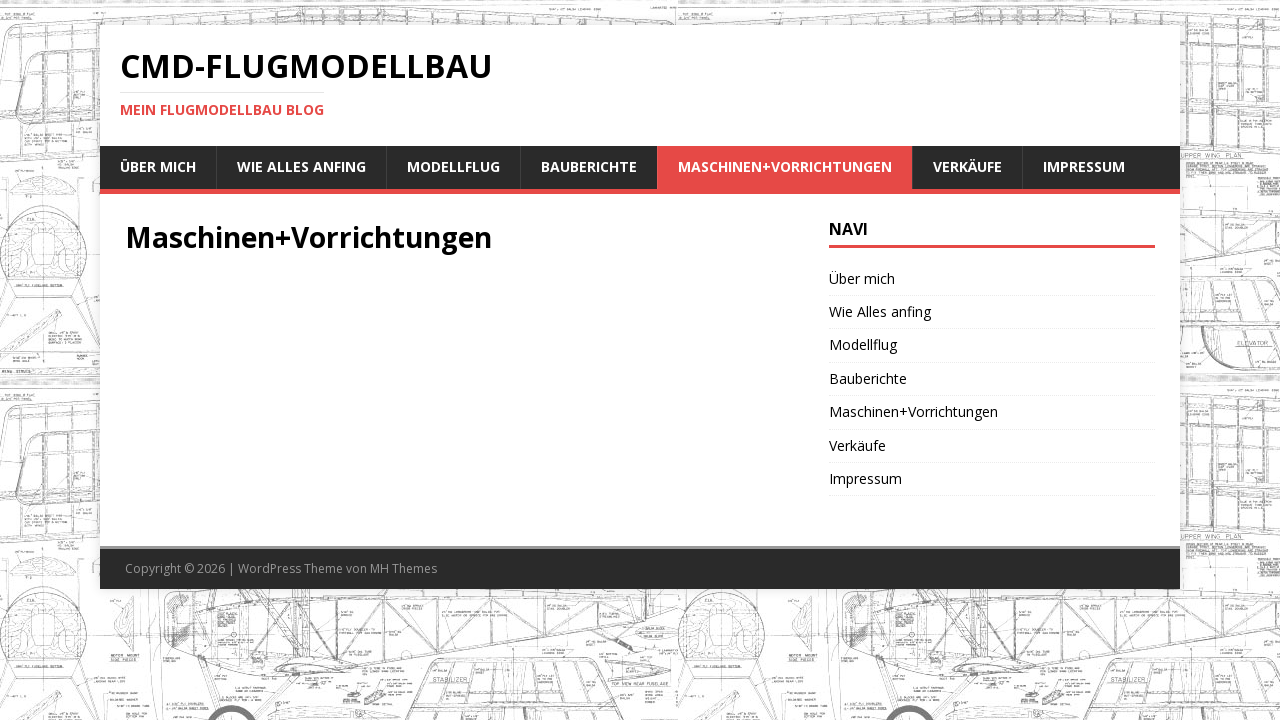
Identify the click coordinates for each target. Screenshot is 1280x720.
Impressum (1084, 166)
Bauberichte (589, 166)
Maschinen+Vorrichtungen (785, 166)
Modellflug (453, 166)
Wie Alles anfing (301, 166)
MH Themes (403, 568)
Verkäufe (967, 166)
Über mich (158, 166)
